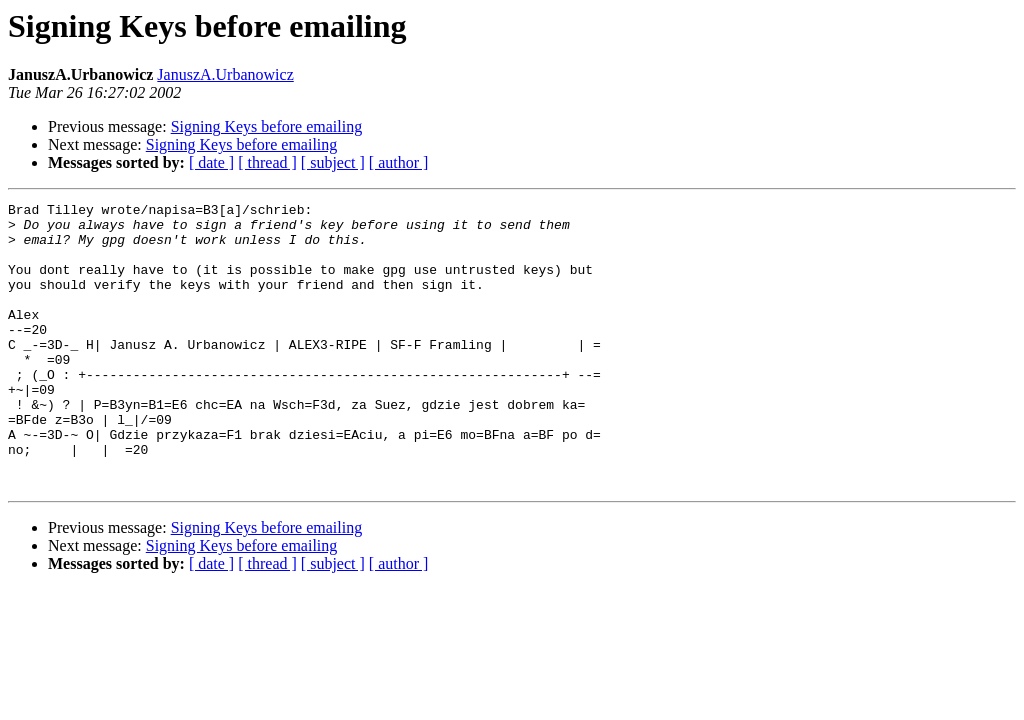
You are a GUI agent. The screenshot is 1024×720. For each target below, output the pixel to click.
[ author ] (399, 162)
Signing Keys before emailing (267, 126)
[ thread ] (267, 162)
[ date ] (211, 162)
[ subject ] (333, 162)
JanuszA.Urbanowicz (225, 74)
